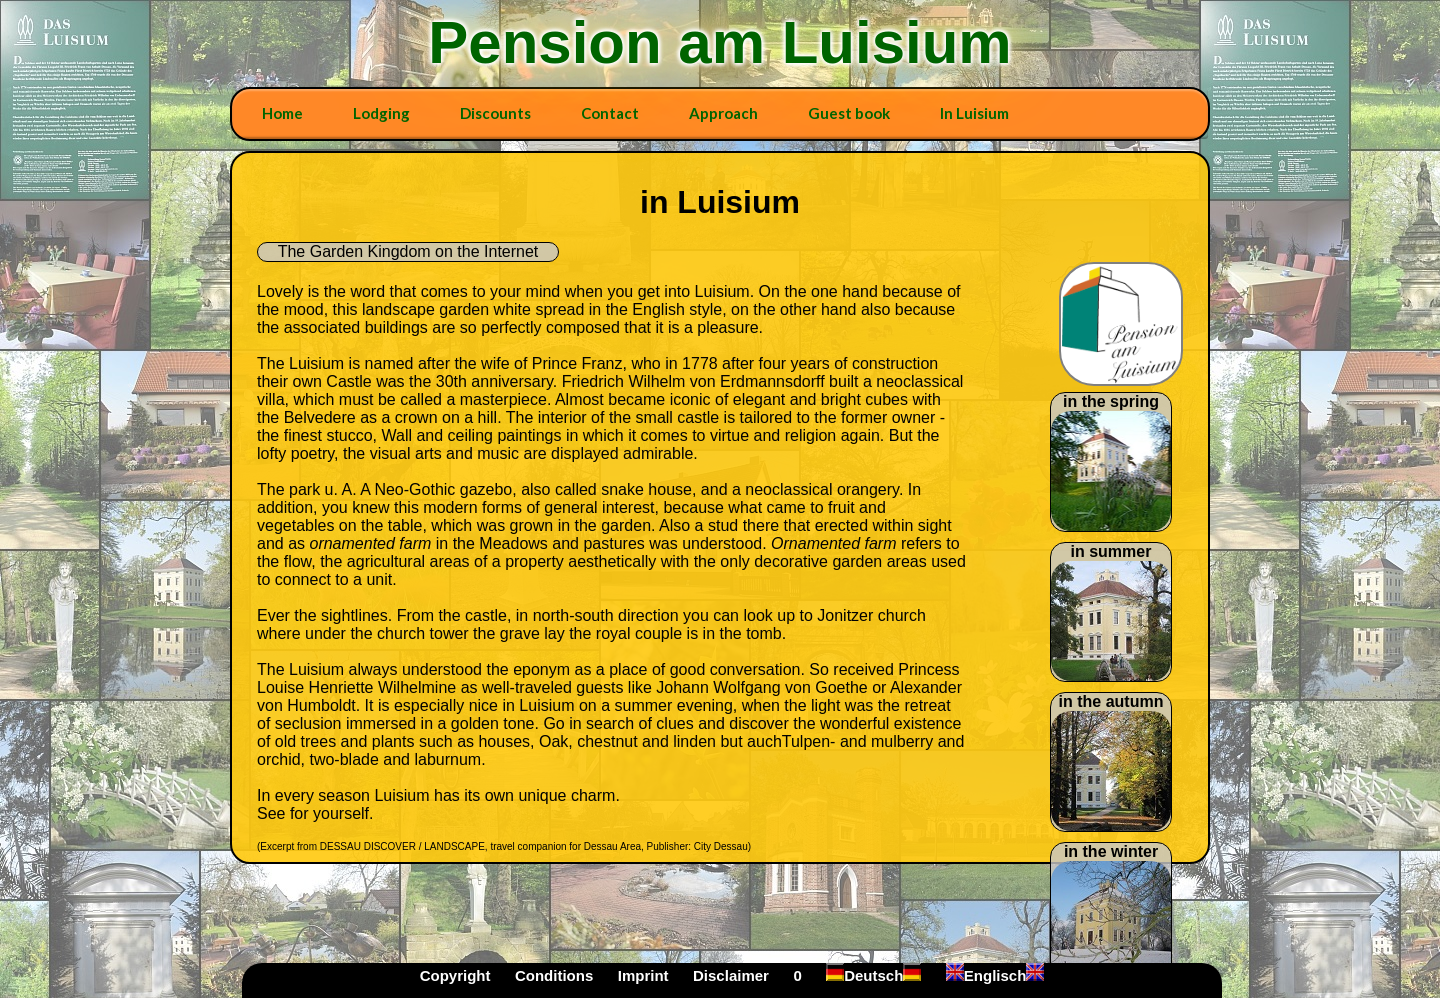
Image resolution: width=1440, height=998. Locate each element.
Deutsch (873, 975)
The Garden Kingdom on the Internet (408, 251)
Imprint (643, 975)
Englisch (995, 975)
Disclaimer (731, 975)
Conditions (554, 975)
